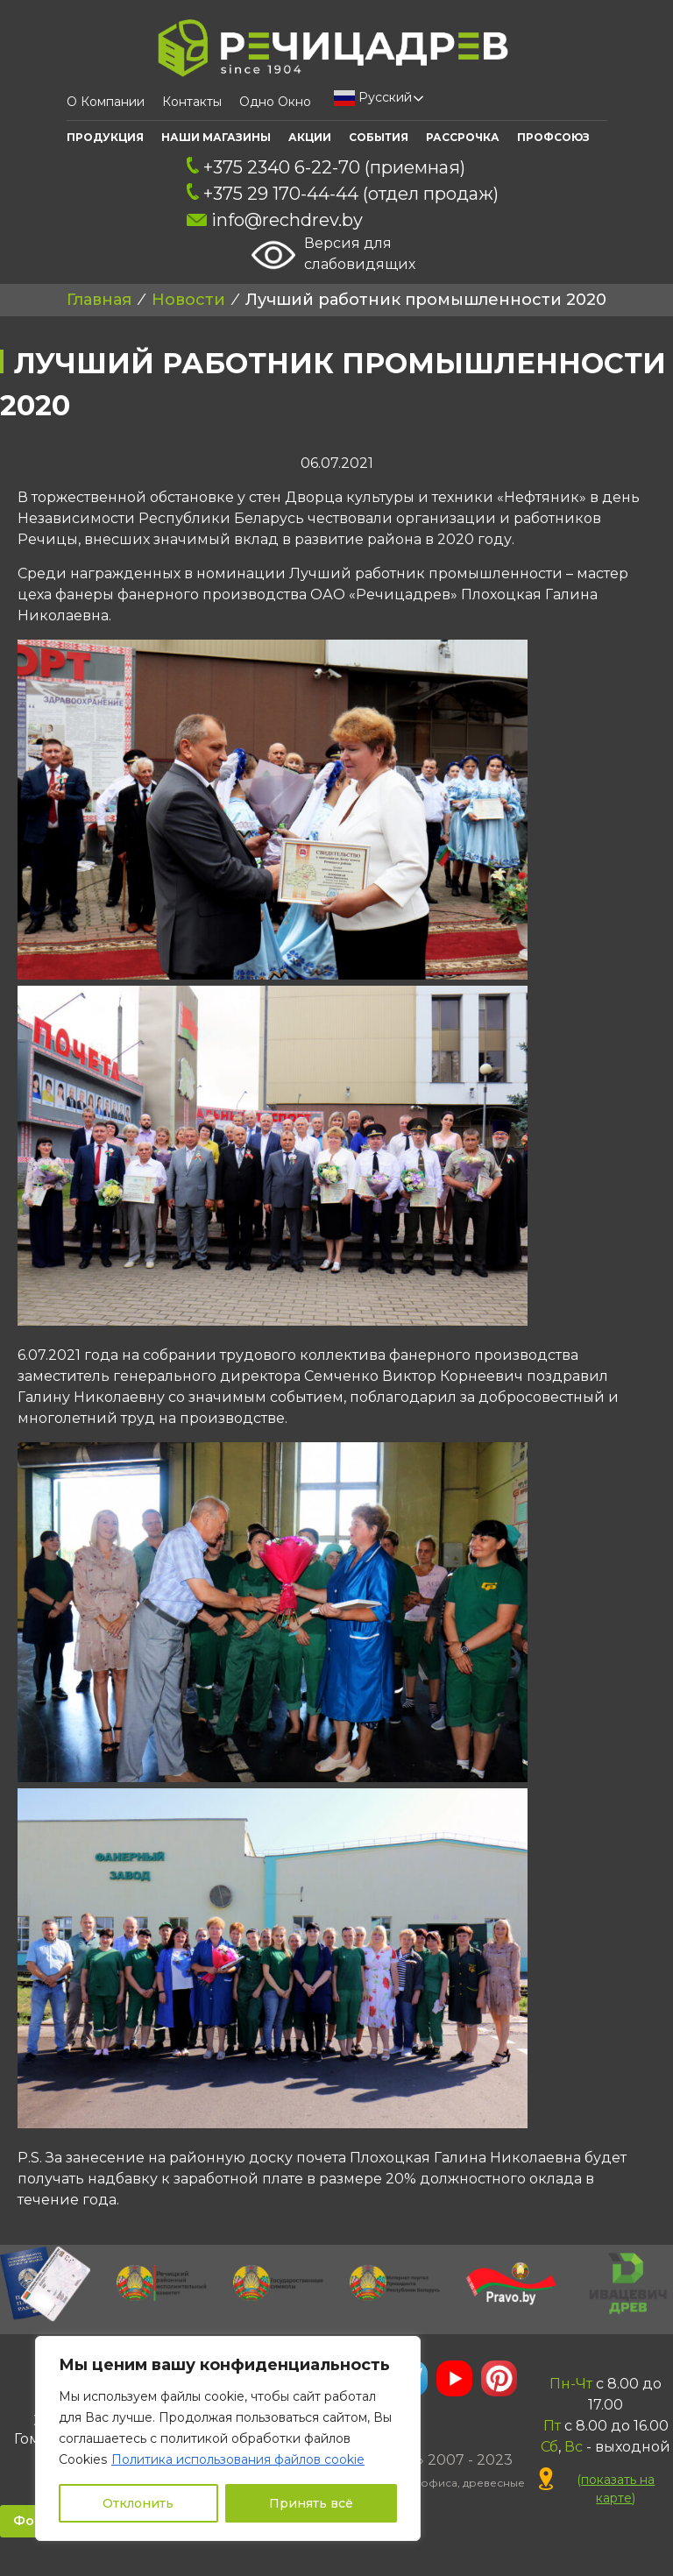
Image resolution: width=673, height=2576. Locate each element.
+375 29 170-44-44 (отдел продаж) (343, 193)
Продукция (105, 137)
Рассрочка (462, 137)
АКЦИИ (309, 137)
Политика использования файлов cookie (238, 2459)
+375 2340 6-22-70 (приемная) (326, 167)
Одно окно (275, 102)
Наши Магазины (216, 137)
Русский (373, 98)
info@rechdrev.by (275, 219)
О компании (106, 102)
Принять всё (311, 2503)
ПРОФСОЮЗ (553, 137)
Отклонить (138, 2503)
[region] (228, 2438)
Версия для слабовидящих (333, 255)
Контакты (192, 102)
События (378, 137)
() (597, 2488)
